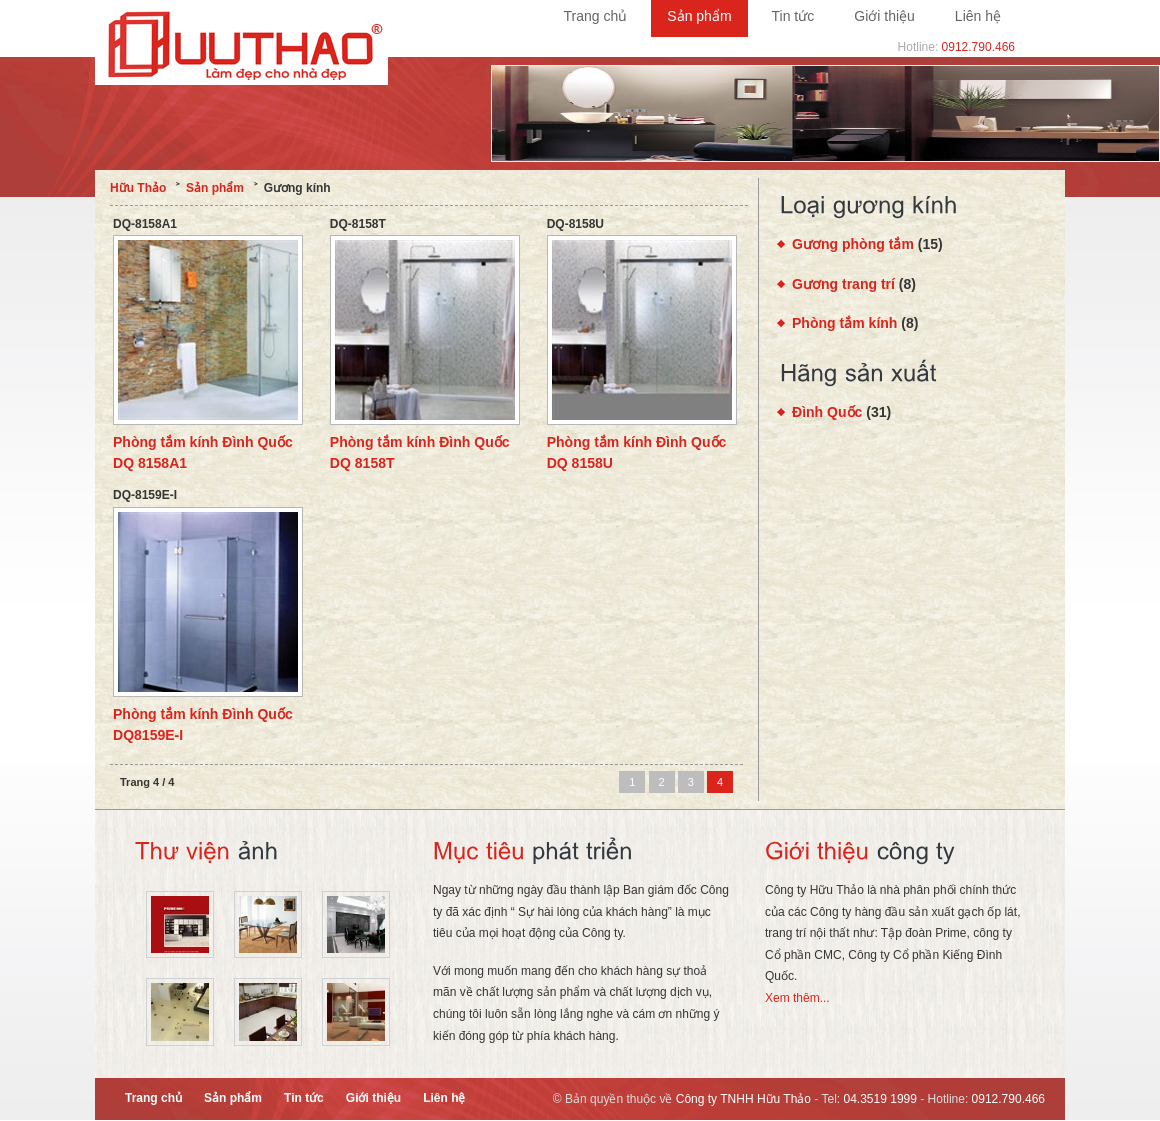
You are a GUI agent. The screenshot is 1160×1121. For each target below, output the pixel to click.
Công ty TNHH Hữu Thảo (743, 1099)
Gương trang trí (843, 284)
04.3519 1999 (880, 1099)
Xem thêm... (797, 998)
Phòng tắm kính (844, 323)
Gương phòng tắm (853, 244)
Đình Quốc (827, 412)
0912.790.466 (978, 47)
